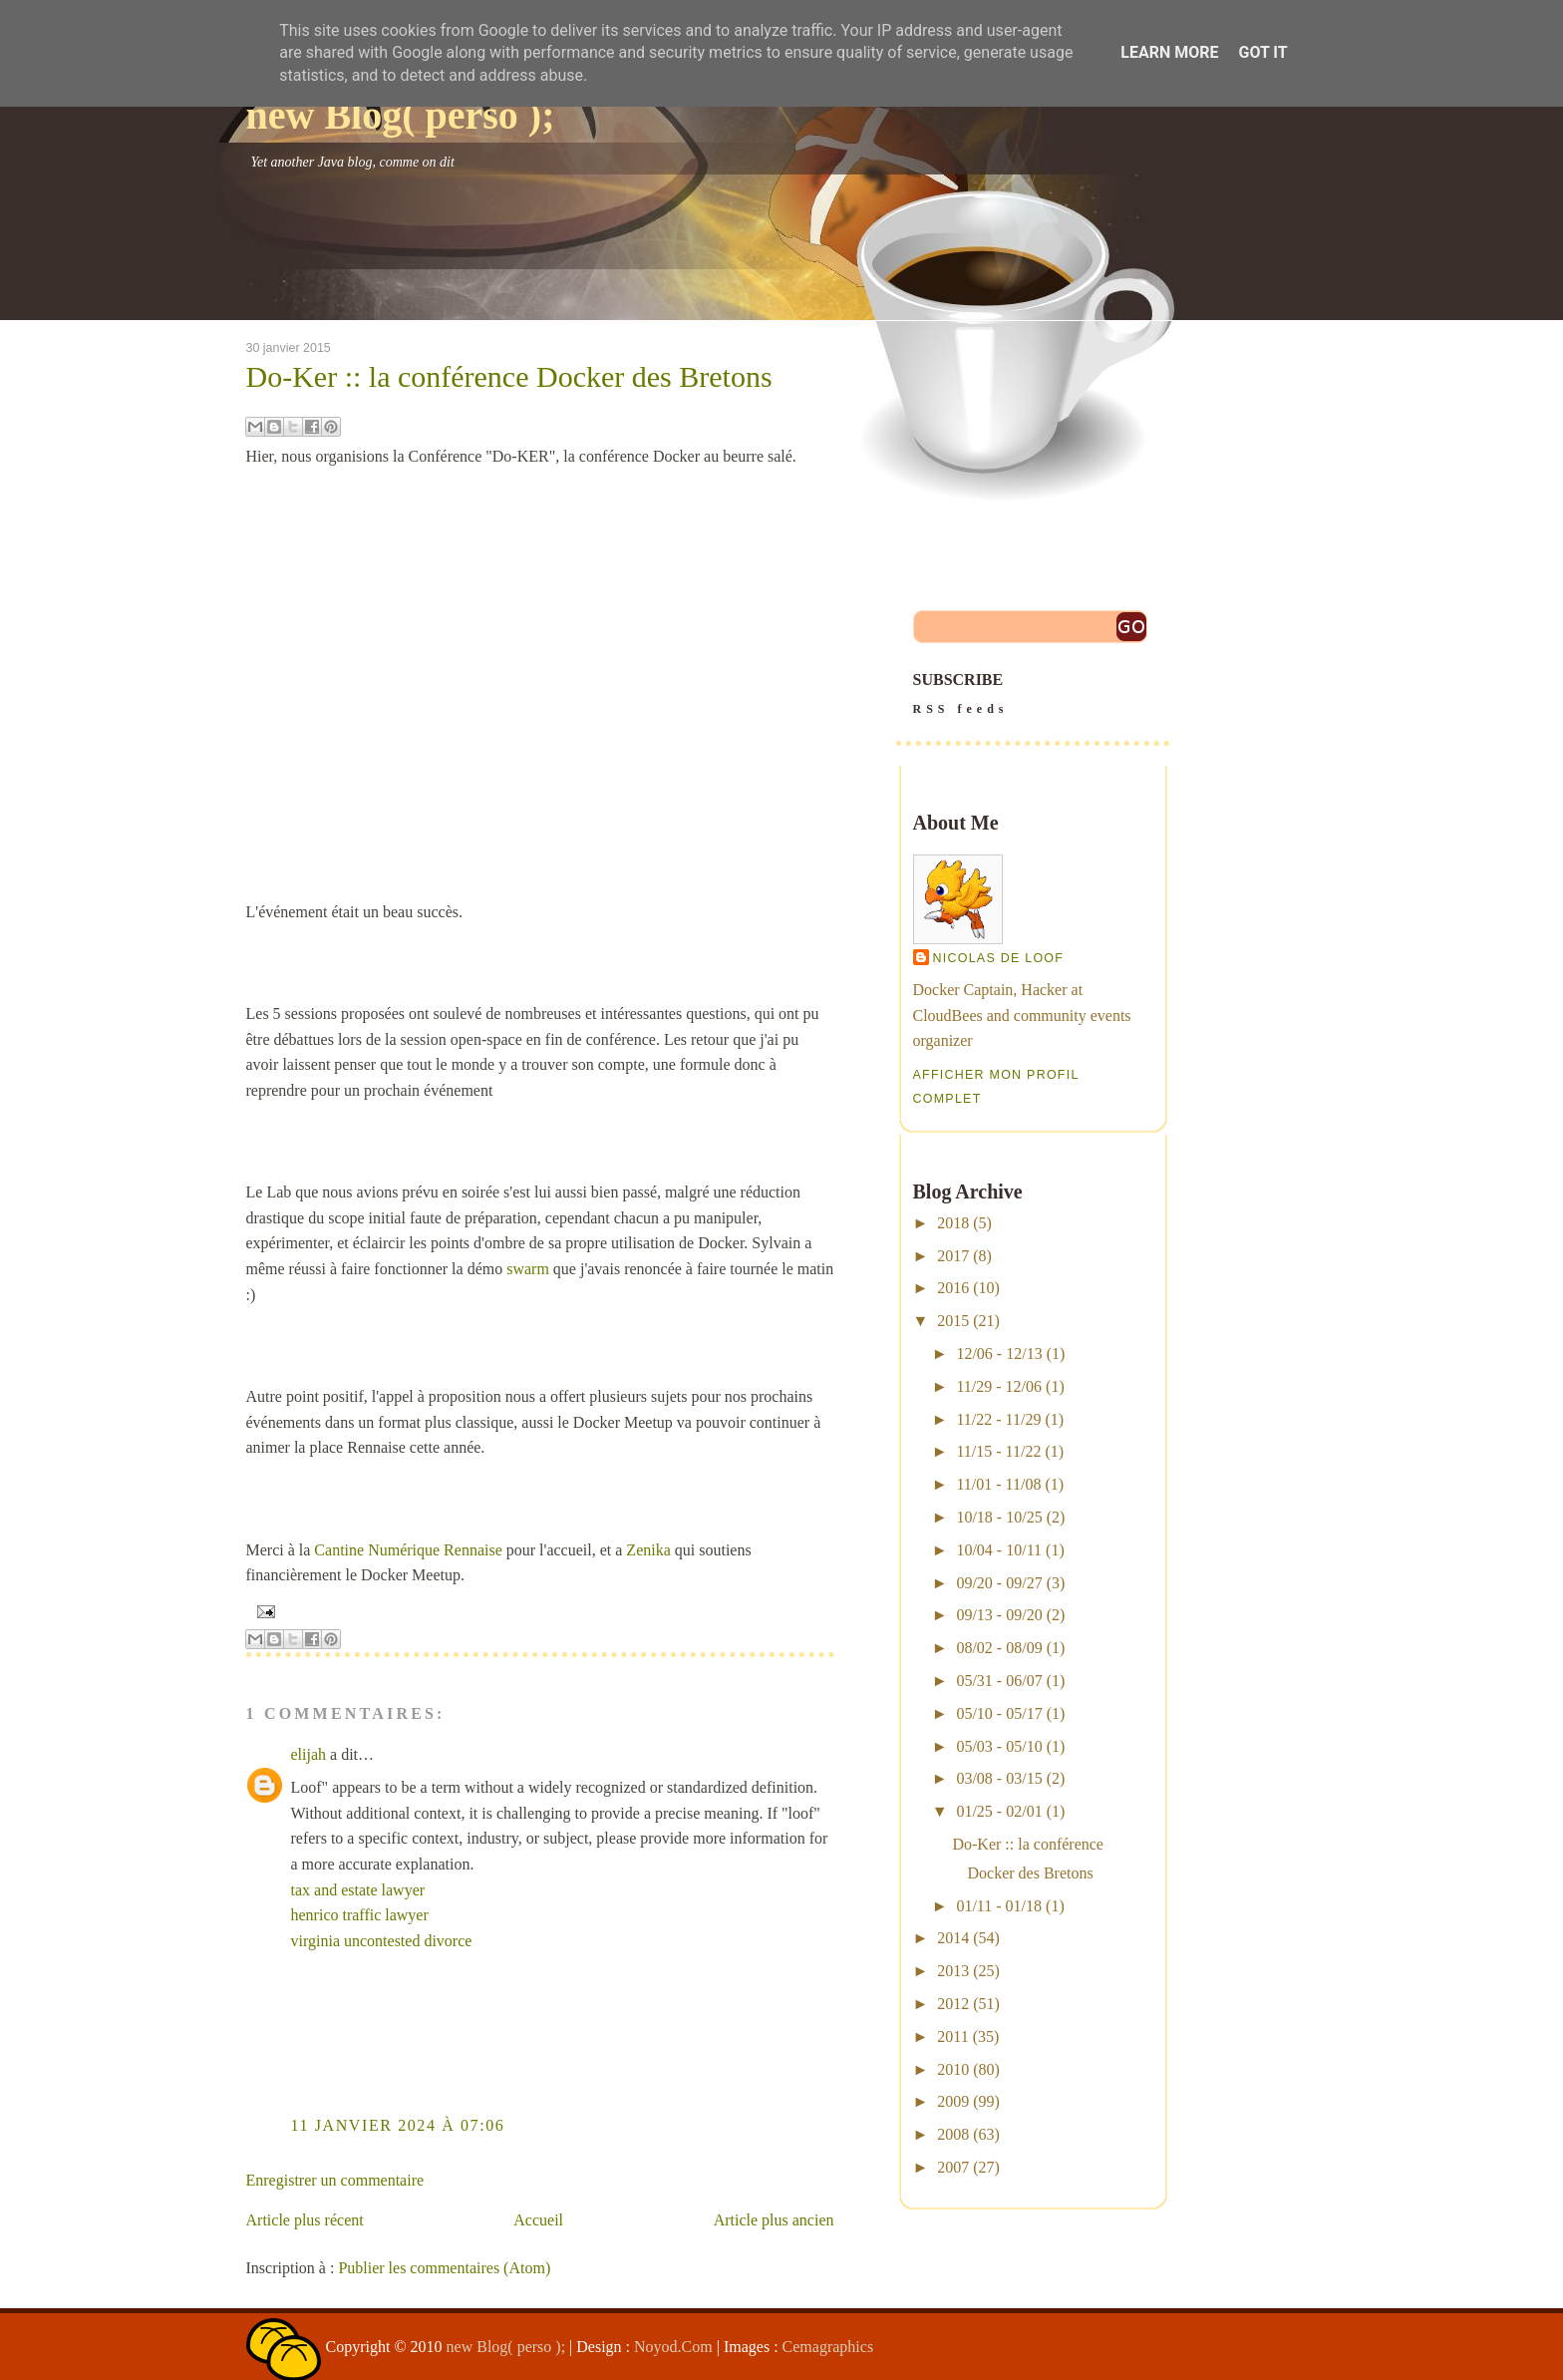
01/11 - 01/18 (999, 1905)
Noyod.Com (673, 2346)
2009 (953, 2101)
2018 (953, 1222)
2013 (953, 1970)
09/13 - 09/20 (999, 1614)
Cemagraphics (828, 2346)
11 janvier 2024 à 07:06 (398, 2125)
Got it (1262, 52)
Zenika (648, 1549)
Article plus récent (305, 2219)
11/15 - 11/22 (998, 1451)
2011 (952, 2036)
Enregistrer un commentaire (335, 2180)
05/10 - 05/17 (999, 1713)
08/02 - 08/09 (999, 1647)
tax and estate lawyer (358, 1889)
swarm (527, 1268)
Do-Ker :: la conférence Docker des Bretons (509, 377)
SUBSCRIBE (1032, 696)
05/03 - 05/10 (999, 1746)
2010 (953, 2069)
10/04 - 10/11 (999, 1549)
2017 (953, 1255)
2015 (953, 1320)
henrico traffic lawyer (360, 1914)
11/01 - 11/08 (998, 1484)
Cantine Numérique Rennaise (407, 1549)
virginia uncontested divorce (381, 1940)
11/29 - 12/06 (999, 1386)
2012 (953, 2003)
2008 (953, 2134)
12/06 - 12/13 (999, 1353)
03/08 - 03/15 (999, 1778)
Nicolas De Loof (999, 958)
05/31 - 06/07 (999, 1680)
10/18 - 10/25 (999, 1517)
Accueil (538, 2219)
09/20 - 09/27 (999, 1582)
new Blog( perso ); (400, 115)
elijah (309, 1754)
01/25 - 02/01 (999, 1811)
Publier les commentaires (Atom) (444, 2267)
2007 (953, 2167)
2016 (953, 1287)
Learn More (1169, 52)
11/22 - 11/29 (998, 1419)
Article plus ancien (774, 2219)
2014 (953, 1937)
